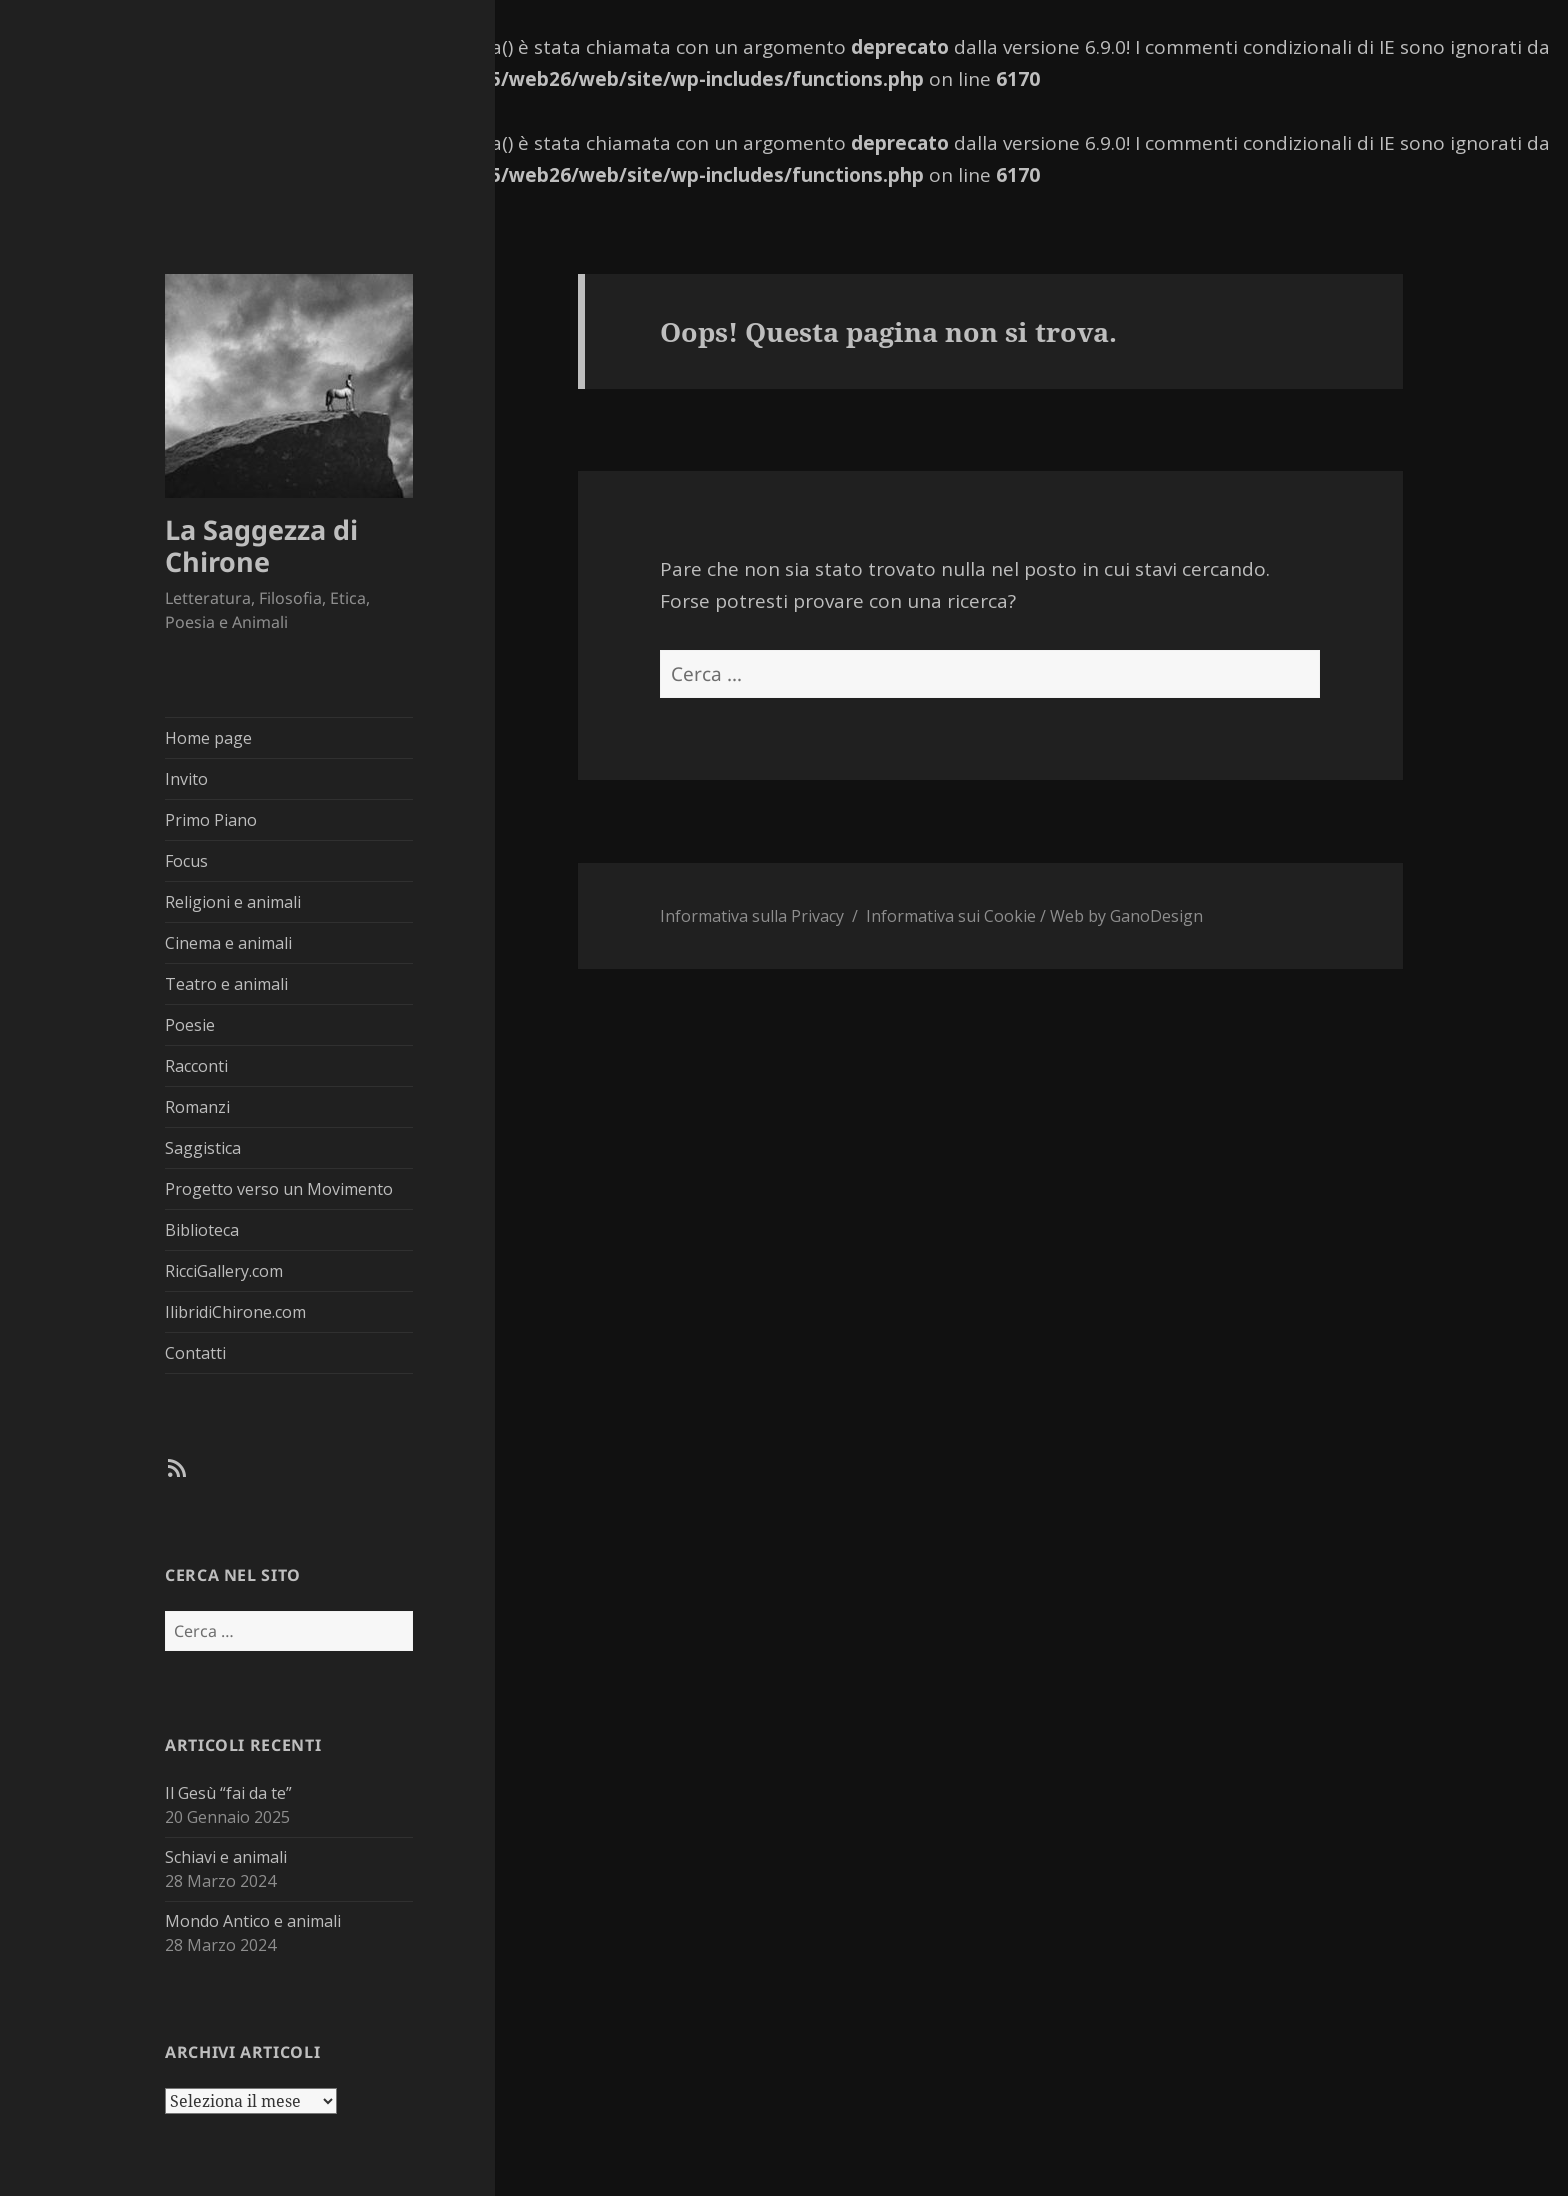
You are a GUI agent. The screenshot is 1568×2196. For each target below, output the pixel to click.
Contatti (195, 1353)
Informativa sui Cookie (951, 916)
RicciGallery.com (224, 1271)
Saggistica (203, 1148)
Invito (186, 779)
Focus (186, 861)
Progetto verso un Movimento (279, 1189)
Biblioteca (202, 1230)
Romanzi (197, 1107)
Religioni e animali (233, 902)
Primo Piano (211, 820)
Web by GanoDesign (1126, 916)
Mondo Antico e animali (253, 1921)
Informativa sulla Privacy (752, 916)
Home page (208, 738)
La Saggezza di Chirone (261, 545)
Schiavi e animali (226, 1857)
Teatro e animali (226, 984)
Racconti (196, 1066)
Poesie (190, 1025)
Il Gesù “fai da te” (228, 1793)
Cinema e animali (228, 943)
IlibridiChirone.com (235, 1312)
